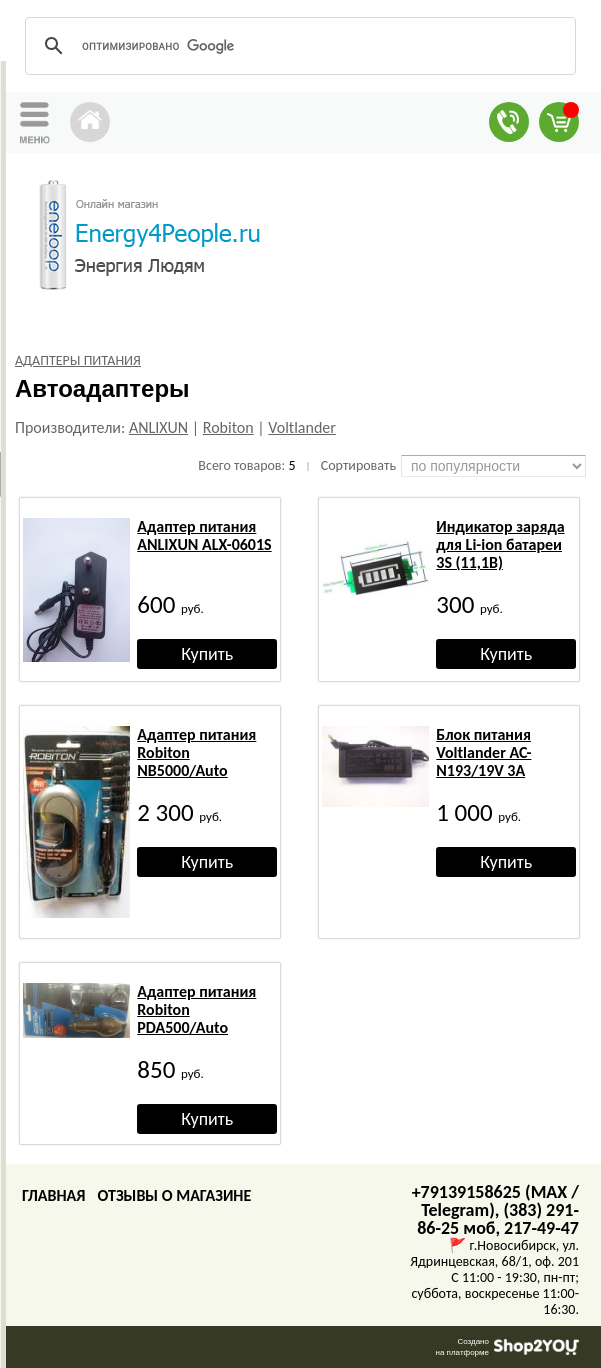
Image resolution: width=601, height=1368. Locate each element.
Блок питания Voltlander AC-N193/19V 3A (483, 752)
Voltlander (302, 427)
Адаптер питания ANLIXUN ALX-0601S (204, 535)
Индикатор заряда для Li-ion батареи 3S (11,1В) (500, 544)
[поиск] (297, 46)
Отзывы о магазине (174, 1195)
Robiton (228, 427)
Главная (53, 1195)
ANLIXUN (158, 427)
